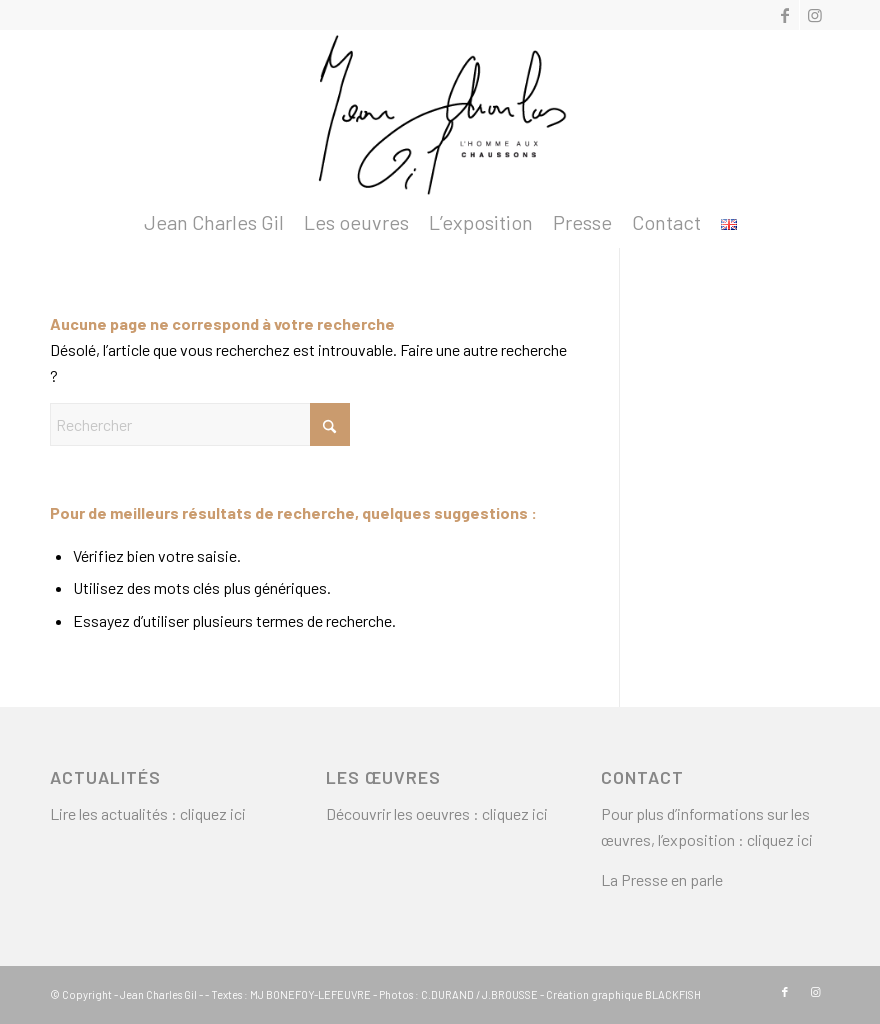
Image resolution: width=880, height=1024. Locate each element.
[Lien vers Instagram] (815, 15)
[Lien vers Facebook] (784, 15)
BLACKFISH (673, 994)
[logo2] (439, 113)
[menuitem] (214, 222)
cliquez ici (213, 813)
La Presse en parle (662, 879)
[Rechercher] (200, 424)
